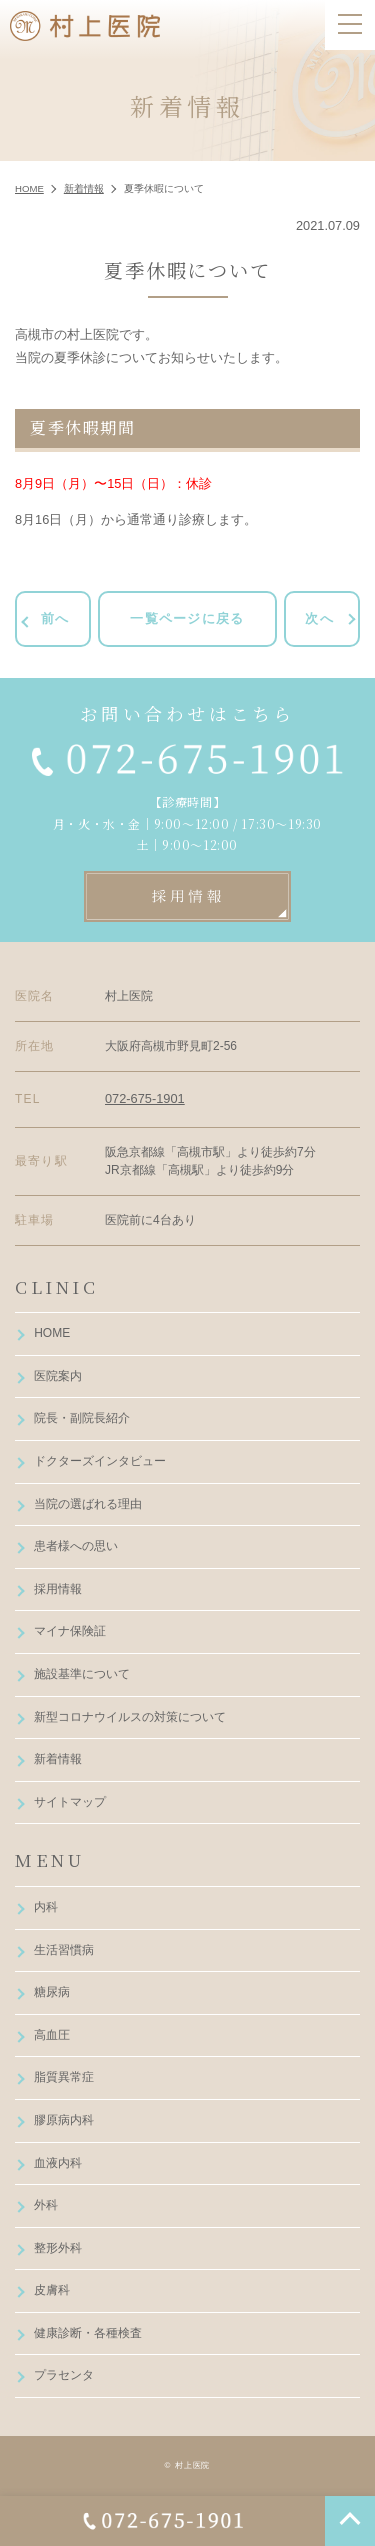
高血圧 (52, 2035)
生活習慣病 (64, 1950)
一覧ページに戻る (187, 618)
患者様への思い (76, 1546)
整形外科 (58, 2248)
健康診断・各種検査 (88, 2333)
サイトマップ (70, 1802)
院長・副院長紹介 (82, 1418)
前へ (55, 618)
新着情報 (58, 1759)
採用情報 (58, 1589)
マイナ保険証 (70, 1631)
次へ (319, 618)
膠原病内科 (64, 2120)
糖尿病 (52, 1992)
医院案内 (58, 1376)
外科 (46, 2205)
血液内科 (58, 2163)
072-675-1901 (145, 1098)
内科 (46, 1907)
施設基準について (82, 1674)
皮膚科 (52, 2290)
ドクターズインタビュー (100, 1461)
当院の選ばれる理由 (88, 1504)
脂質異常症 (64, 2077)
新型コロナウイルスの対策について (130, 1717)
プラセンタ (64, 2375)
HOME (52, 1333)
